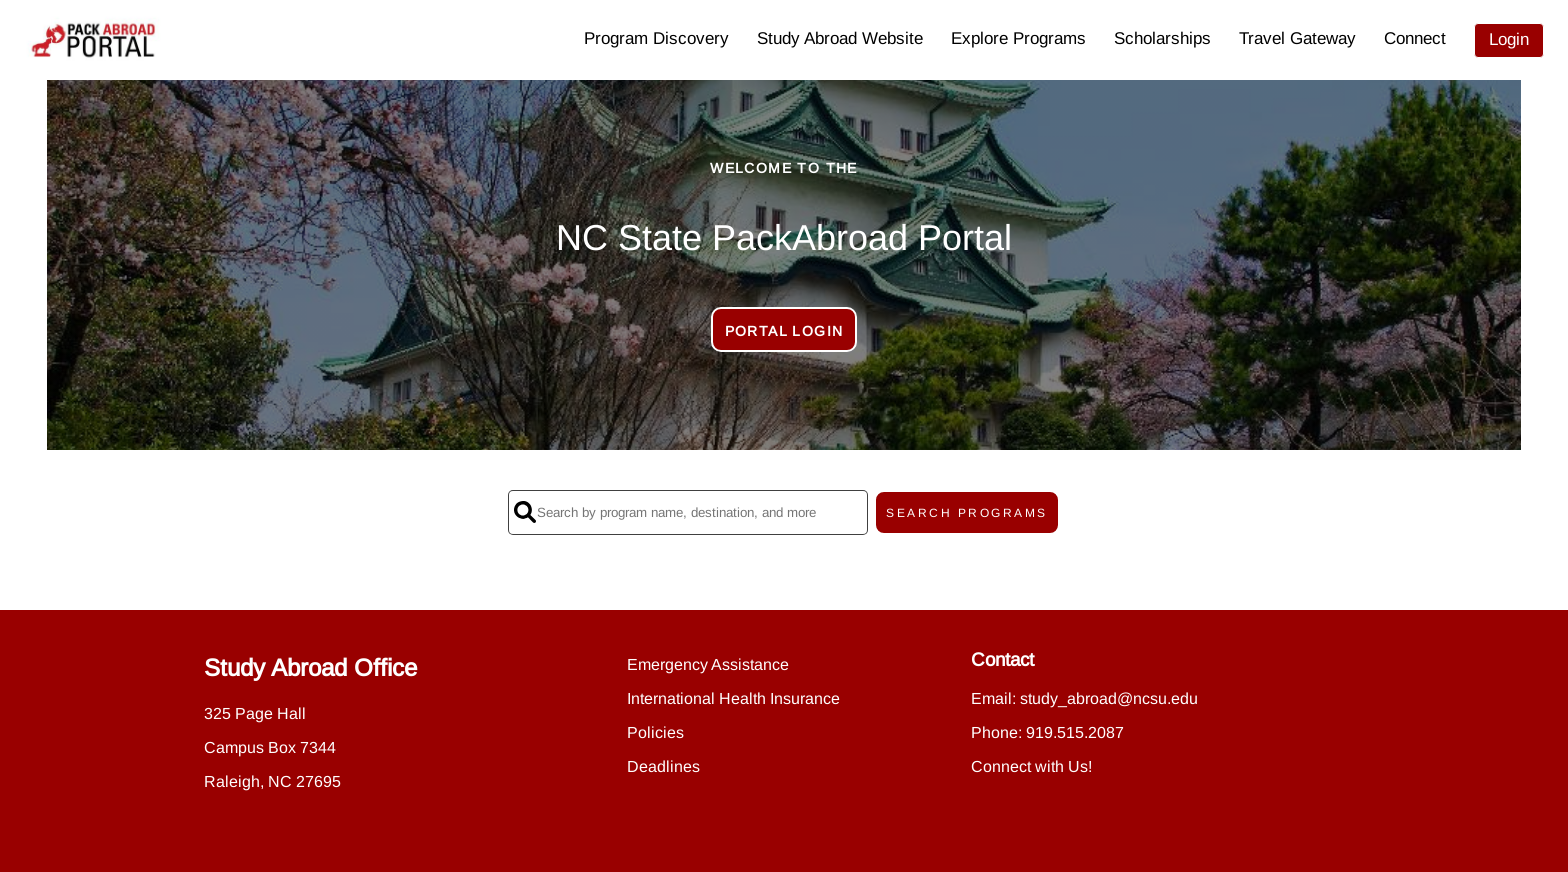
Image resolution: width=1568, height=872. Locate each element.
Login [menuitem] (1509, 39)
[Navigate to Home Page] (94, 40)
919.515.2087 (1075, 732)
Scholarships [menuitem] (1162, 38)
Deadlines (663, 766)
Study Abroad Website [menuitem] (840, 38)
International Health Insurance (733, 698)
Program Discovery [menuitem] (656, 38)
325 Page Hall (255, 713)
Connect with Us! (1031, 766)
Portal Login (784, 331)
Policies (655, 732)
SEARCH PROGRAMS (967, 513)
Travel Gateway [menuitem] (1297, 38)
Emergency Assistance (708, 664)
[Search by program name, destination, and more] (688, 512)
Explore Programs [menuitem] (1018, 38)
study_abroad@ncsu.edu (1109, 698)
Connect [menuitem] (1415, 38)
